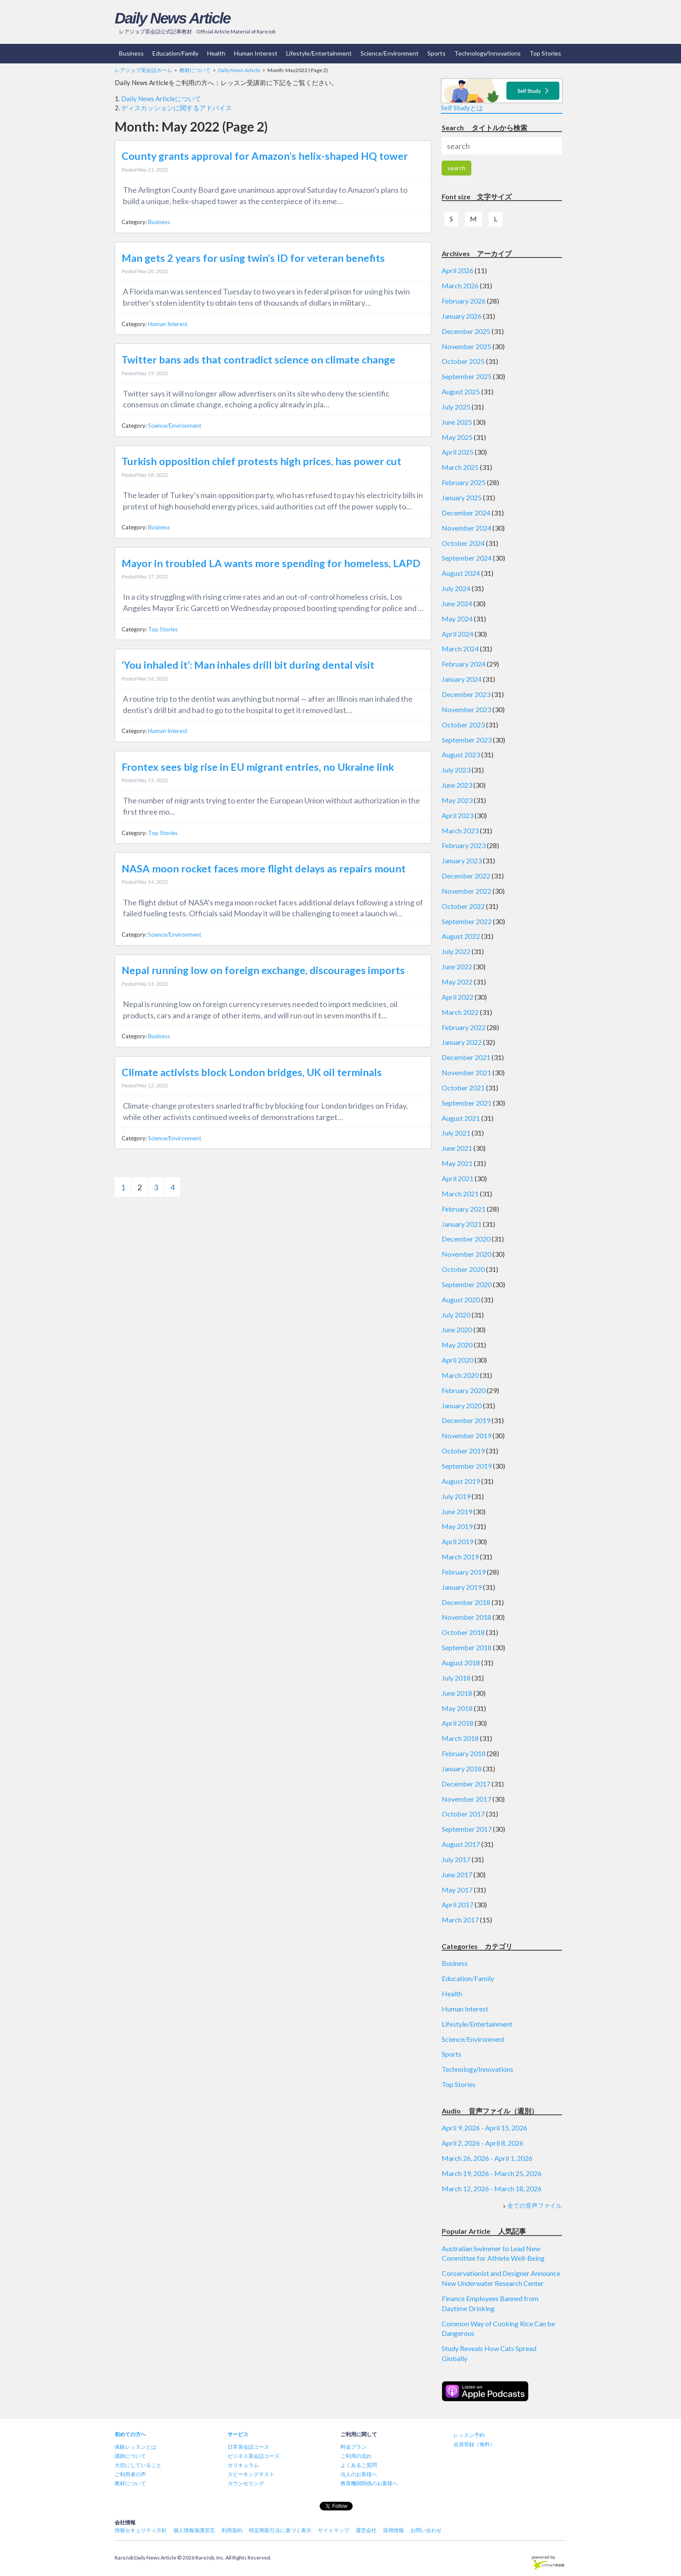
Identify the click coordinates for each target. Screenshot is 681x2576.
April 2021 (457, 1178)
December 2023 (466, 694)
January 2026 (462, 316)
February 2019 (464, 1572)
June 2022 (457, 966)
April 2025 (457, 452)
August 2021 (461, 1118)
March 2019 (460, 1556)
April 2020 (457, 1360)
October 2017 (463, 1814)
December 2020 (466, 1239)
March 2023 (460, 830)
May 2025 (457, 437)
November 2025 (466, 346)
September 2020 (467, 1284)
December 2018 (466, 1602)
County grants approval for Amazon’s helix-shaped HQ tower (265, 156)
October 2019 (463, 1451)
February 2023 (464, 845)
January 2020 (462, 1405)
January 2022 (462, 1042)
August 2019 (461, 1481)
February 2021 (464, 1209)
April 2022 (457, 997)
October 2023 (463, 724)
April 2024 (457, 634)
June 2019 (457, 1511)
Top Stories (545, 53)
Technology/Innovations (487, 53)
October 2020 (463, 1269)
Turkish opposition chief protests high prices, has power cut (261, 461)
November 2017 (466, 1799)
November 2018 (466, 1617)
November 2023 (466, 709)
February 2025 (464, 482)
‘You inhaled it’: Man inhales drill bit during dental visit (248, 665)
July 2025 (456, 407)
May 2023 (457, 800)
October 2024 (463, 543)
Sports (436, 53)
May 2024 (457, 618)
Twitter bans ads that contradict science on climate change (258, 359)
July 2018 (456, 1678)
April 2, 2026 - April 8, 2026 (482, 2143)
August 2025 (461, 391)
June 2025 (457, 422)
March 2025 (460, 467)
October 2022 (463, 906)
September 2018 (467, 1647)
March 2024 (460, 648)
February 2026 (464, 301)
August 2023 (461, 754)
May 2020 (457, 1345)
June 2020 (457, 1329)
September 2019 (467, 1466)
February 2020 (464, 1390)
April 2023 (457, 815)
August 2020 (461, 1299)
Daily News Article (172, 18)
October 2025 (463, 361)
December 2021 (466, 1057)
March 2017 (460, 1919)
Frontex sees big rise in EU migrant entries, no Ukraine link (258, 767)
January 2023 (462, 860)
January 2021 (462, 1224)
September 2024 (467, 558)
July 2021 (456, 1133)
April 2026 (457, 270)
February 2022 (464, 1027)
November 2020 (466, 1254)
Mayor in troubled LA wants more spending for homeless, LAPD (271, 563)
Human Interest (256, 53)
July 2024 (456, 588)
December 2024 (466, 513)
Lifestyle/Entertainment (319, 53)
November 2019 (466, 1435)
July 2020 (456, 1315)
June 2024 (457, 603)
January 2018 (462, 1768)
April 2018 (457, 1723)
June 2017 (457, 1874)
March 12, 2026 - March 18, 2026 (492, 2188)
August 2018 (461, 1662)
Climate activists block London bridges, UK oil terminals (252, 1072)
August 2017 (461, 1844)
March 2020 (460, 1375)
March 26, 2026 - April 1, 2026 (487, 2158)
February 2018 (464, 1753)
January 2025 (462, 497)
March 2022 (460, 1012)
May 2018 (457, 1708)
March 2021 (460, 1193)
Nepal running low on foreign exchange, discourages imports (263, 970)
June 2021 (457, 1148)
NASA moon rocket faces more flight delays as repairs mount (264, 868)
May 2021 (457, 1163)
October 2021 (463, 1087)
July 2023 (456, 770)
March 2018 (460, 1738)
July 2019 (456, 1496)
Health (216, 53)
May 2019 (457, 1526)
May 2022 (457, 982)
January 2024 (462, 679)
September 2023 (467, 740)
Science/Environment (389, 53)
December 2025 (466, 331)
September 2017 (467, 1829)
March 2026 (460, 285)
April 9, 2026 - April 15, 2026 (484, 2128)
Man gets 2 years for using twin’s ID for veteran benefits (253, 258)
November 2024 (466, 528)
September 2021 (467, 1103)
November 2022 (466, 891)
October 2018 (463, 1632)
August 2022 (461, 936)
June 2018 (457, 1693)
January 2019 (462, 1587)
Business (131, 53)
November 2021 (466, 1072)
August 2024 (461, 573)
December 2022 (466, 876)
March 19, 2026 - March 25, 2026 (492, 2173)
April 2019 (457, 1541)
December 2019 (466, 1420)
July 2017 (456, 1859)
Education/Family (175, 53)
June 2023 (457, 785)
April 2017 (457, 1904)
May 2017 (457, 1890)
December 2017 (466, 1784)
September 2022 (467, 921)
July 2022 (456, 951)
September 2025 (467, 376)
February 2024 (464, 664)
